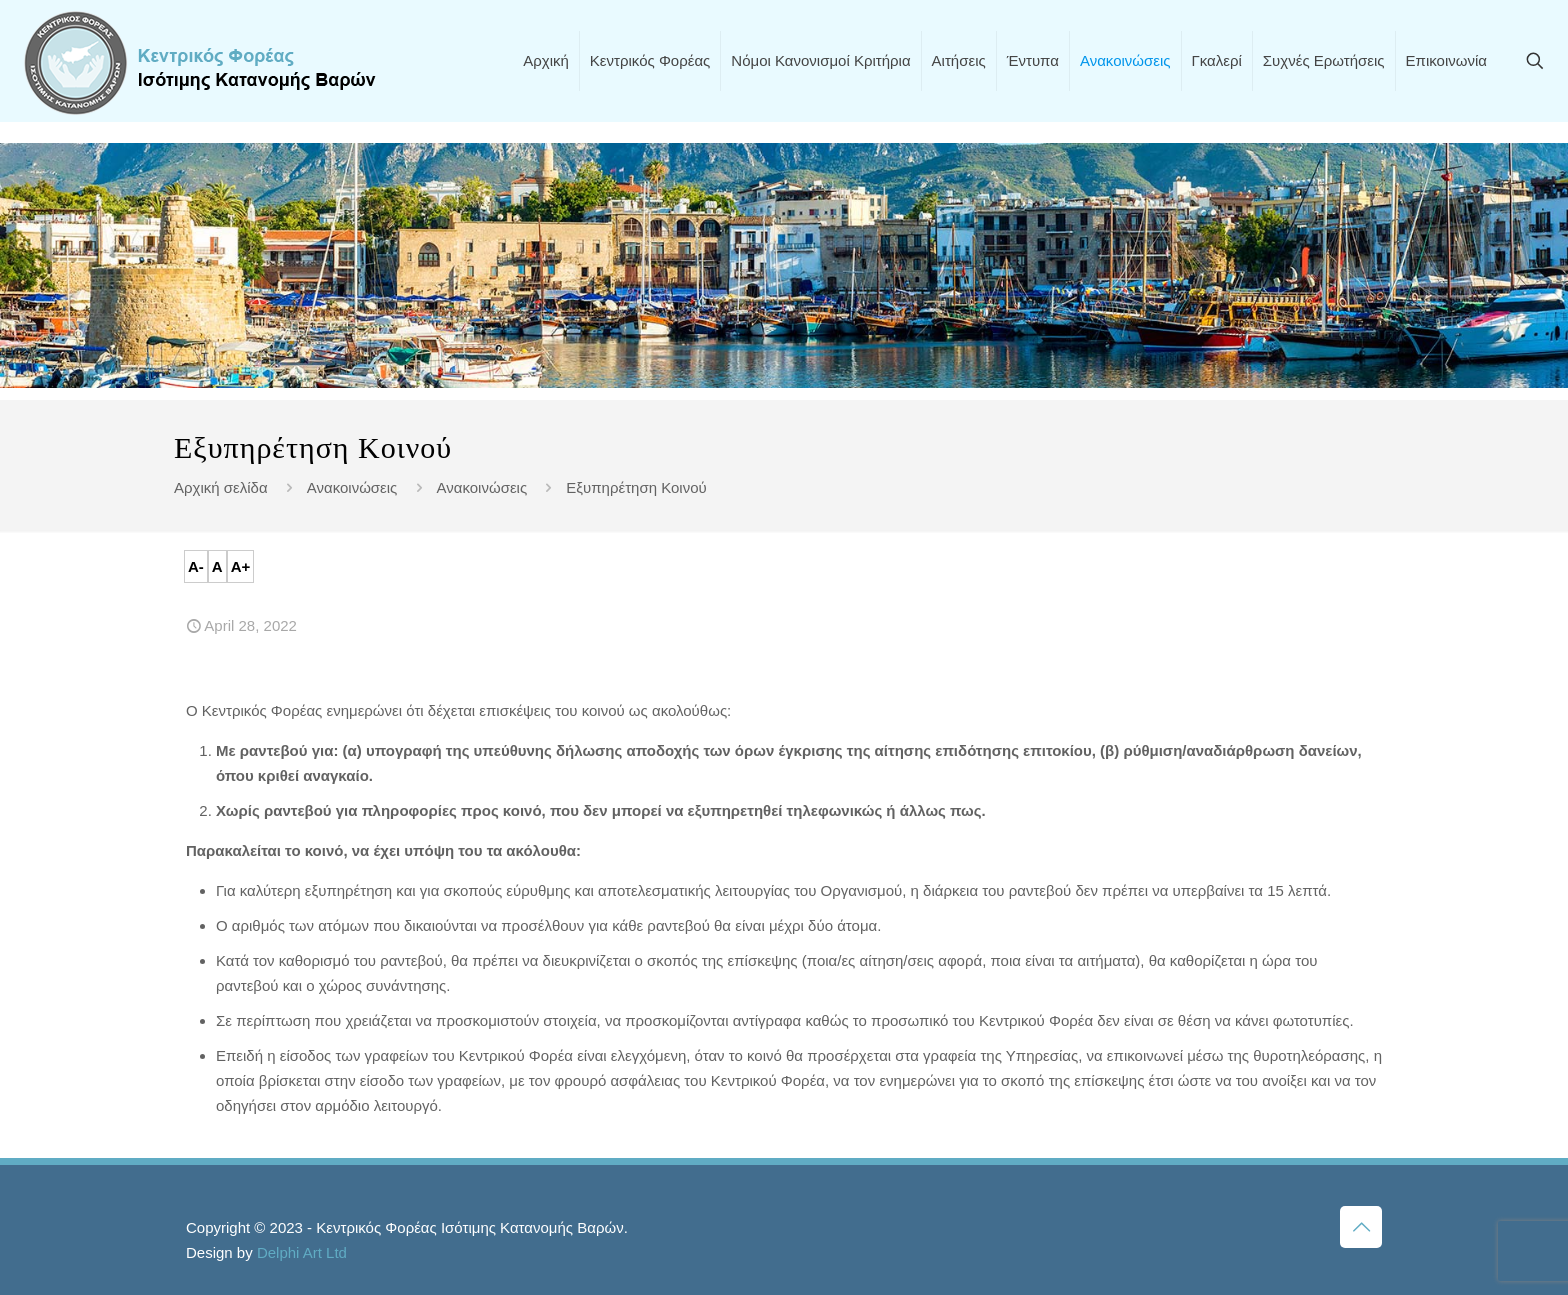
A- (196, 566)
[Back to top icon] (1361, 1227)
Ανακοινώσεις (352, 487)
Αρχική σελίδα (221, 487)
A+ (241, 566)
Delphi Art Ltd (302, 1252)
